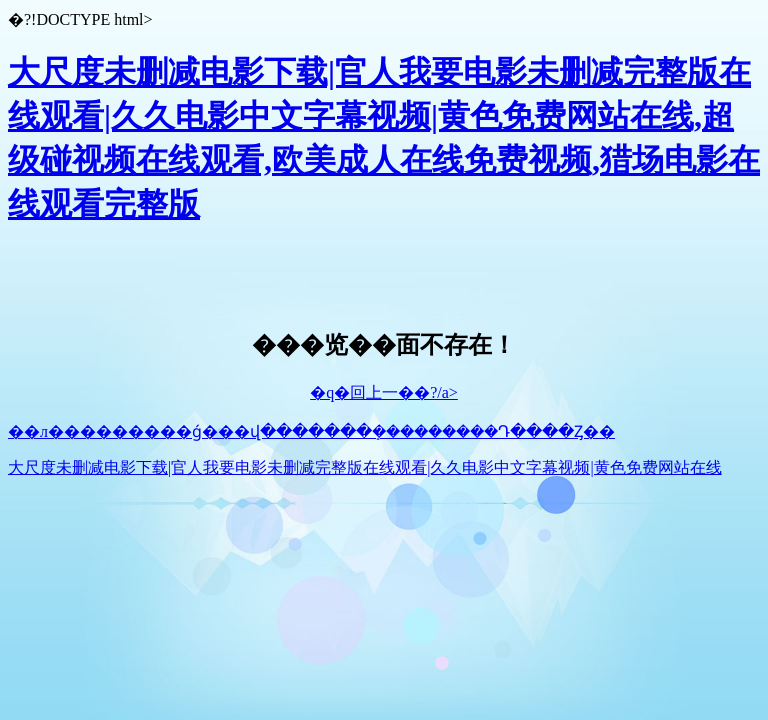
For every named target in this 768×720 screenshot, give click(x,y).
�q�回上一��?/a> (384, 392)
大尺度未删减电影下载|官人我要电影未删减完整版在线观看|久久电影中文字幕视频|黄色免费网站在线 (365, 467)
